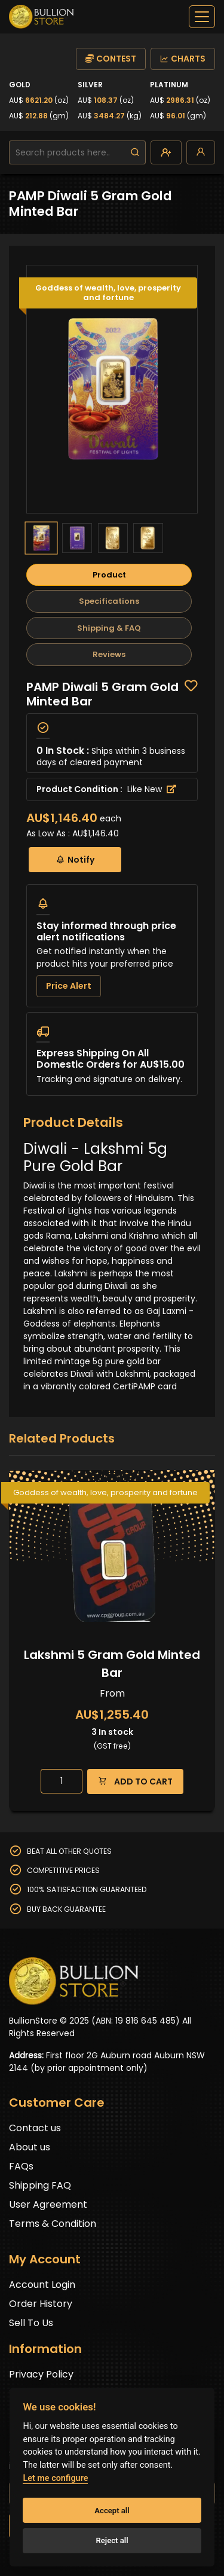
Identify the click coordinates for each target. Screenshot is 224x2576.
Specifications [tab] (109, 601)
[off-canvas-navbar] (202, 16)
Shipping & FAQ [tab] (109, 628)
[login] (200, 152)
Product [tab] (109, 574)
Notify (75, 859)
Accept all (111, 2510)
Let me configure (55, 2478)
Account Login (42, 2284)
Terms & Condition (52, 2223)
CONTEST (110, 59)
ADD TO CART (135, 1781)
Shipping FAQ (40, 2185)
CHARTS (182, 59)
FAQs (21, 2166)
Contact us (35, 2128)
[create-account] (166, 152)
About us (29, 2147)
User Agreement (48, 2204)
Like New (151, 789)
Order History (40, 2304)
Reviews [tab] (109, 654)
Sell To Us (31, 2323)
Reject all (112, 2540)
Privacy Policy (41, 2374)
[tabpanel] (112, 888)
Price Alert (68, 986)
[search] (135, 152)
